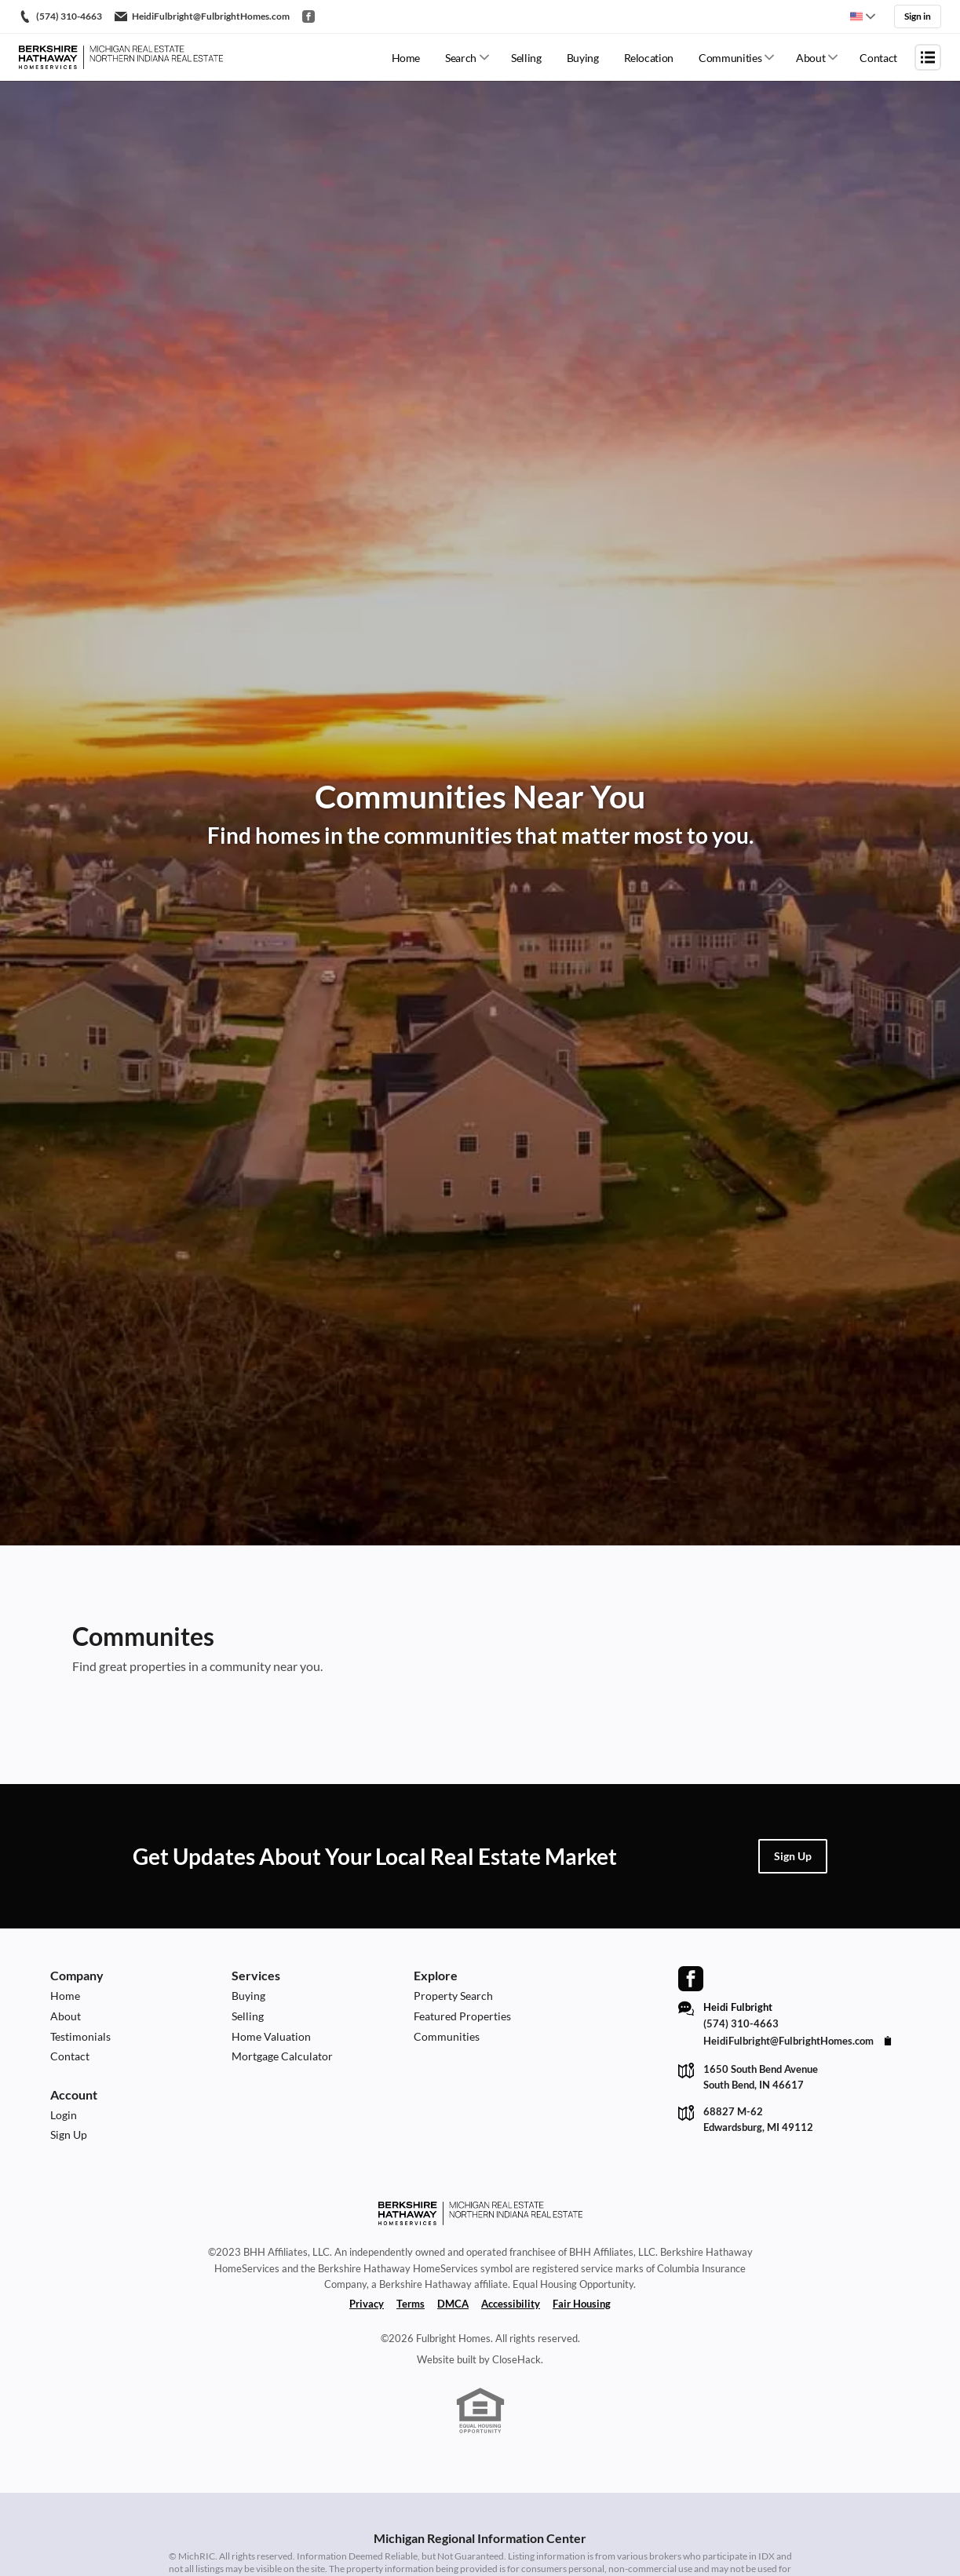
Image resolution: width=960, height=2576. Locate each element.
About (810, 57)
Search (460, 57)
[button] (792, 1856)
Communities (730, 57)
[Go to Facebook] (308, 16)
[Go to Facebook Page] (690, 1978)
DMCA (453, 2303)
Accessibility (510, 2303)
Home (406, 57)
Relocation (649, 57)
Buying (583, 57)
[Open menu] (927, 57)
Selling (526, 57)
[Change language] (863, 16)
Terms (410, 2303)
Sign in (917, 16)
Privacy (366, 2303)
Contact (878, 57)
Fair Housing (582, 2303)
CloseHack (516, 2359)
